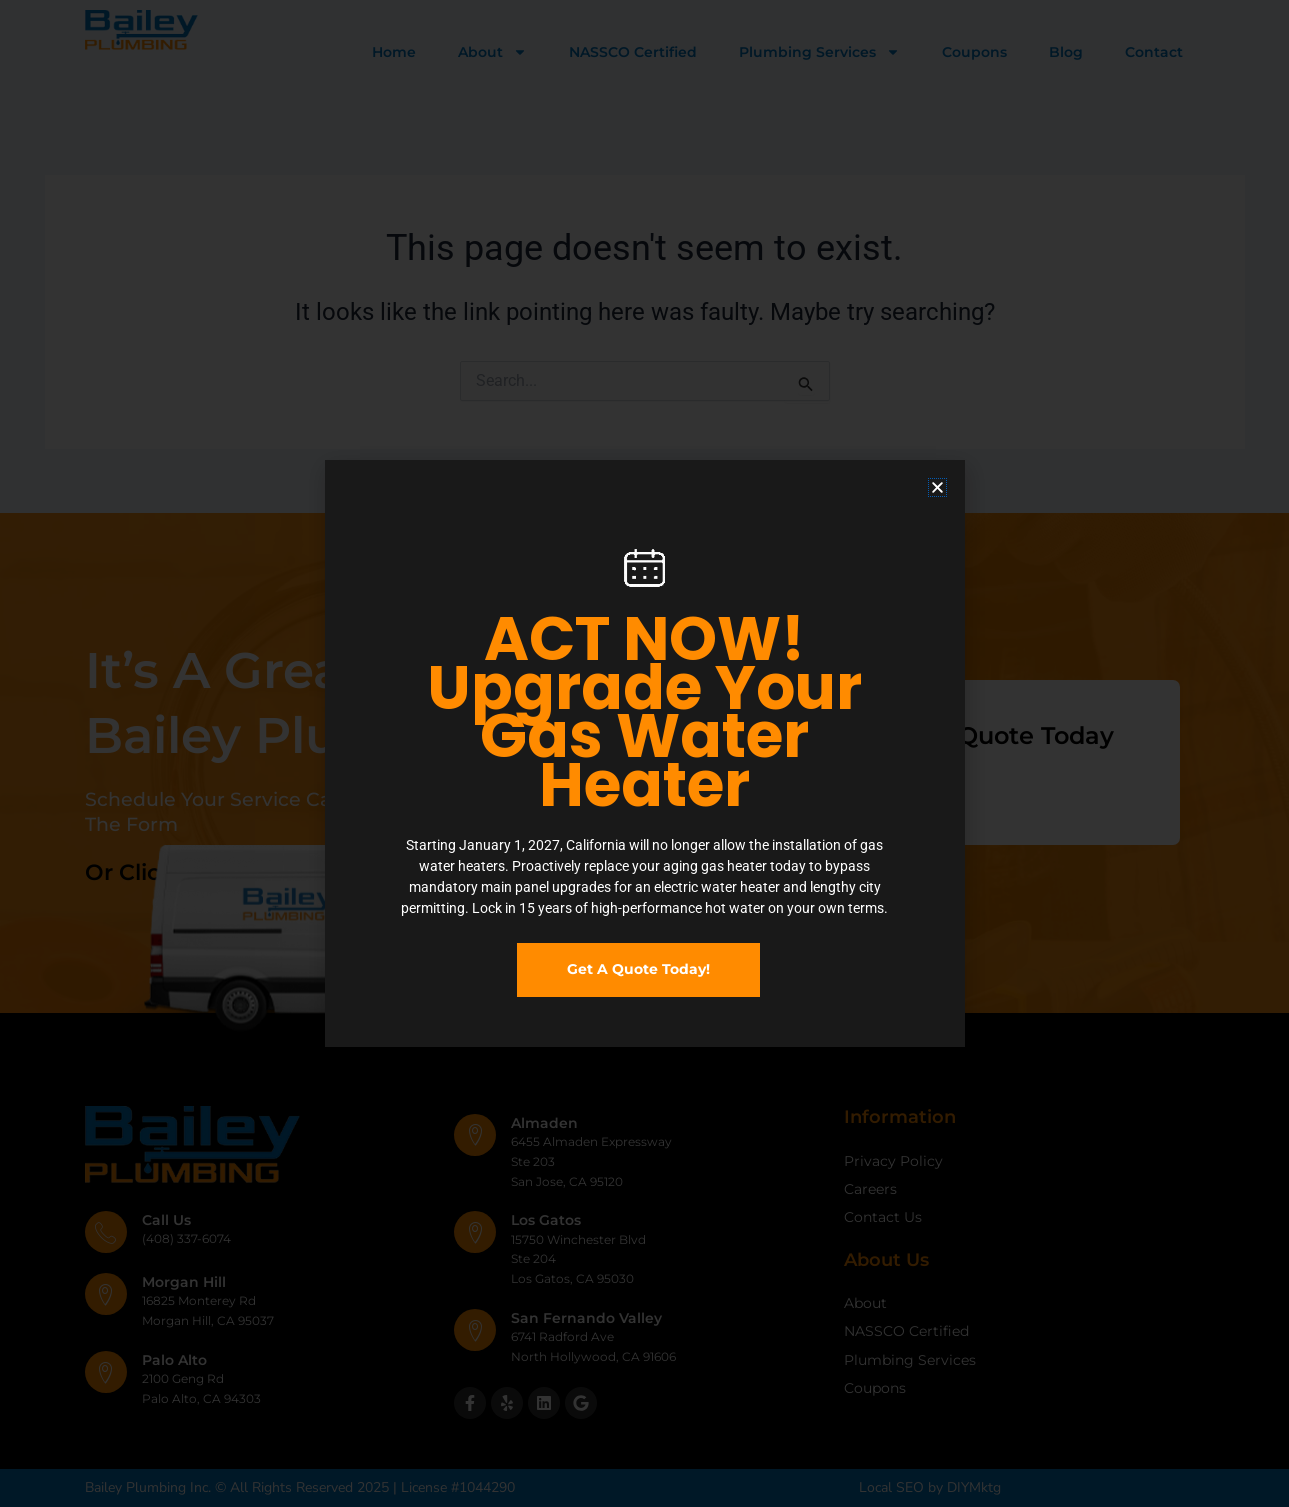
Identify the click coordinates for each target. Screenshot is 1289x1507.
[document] (644, 753)
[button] (937, 487)
